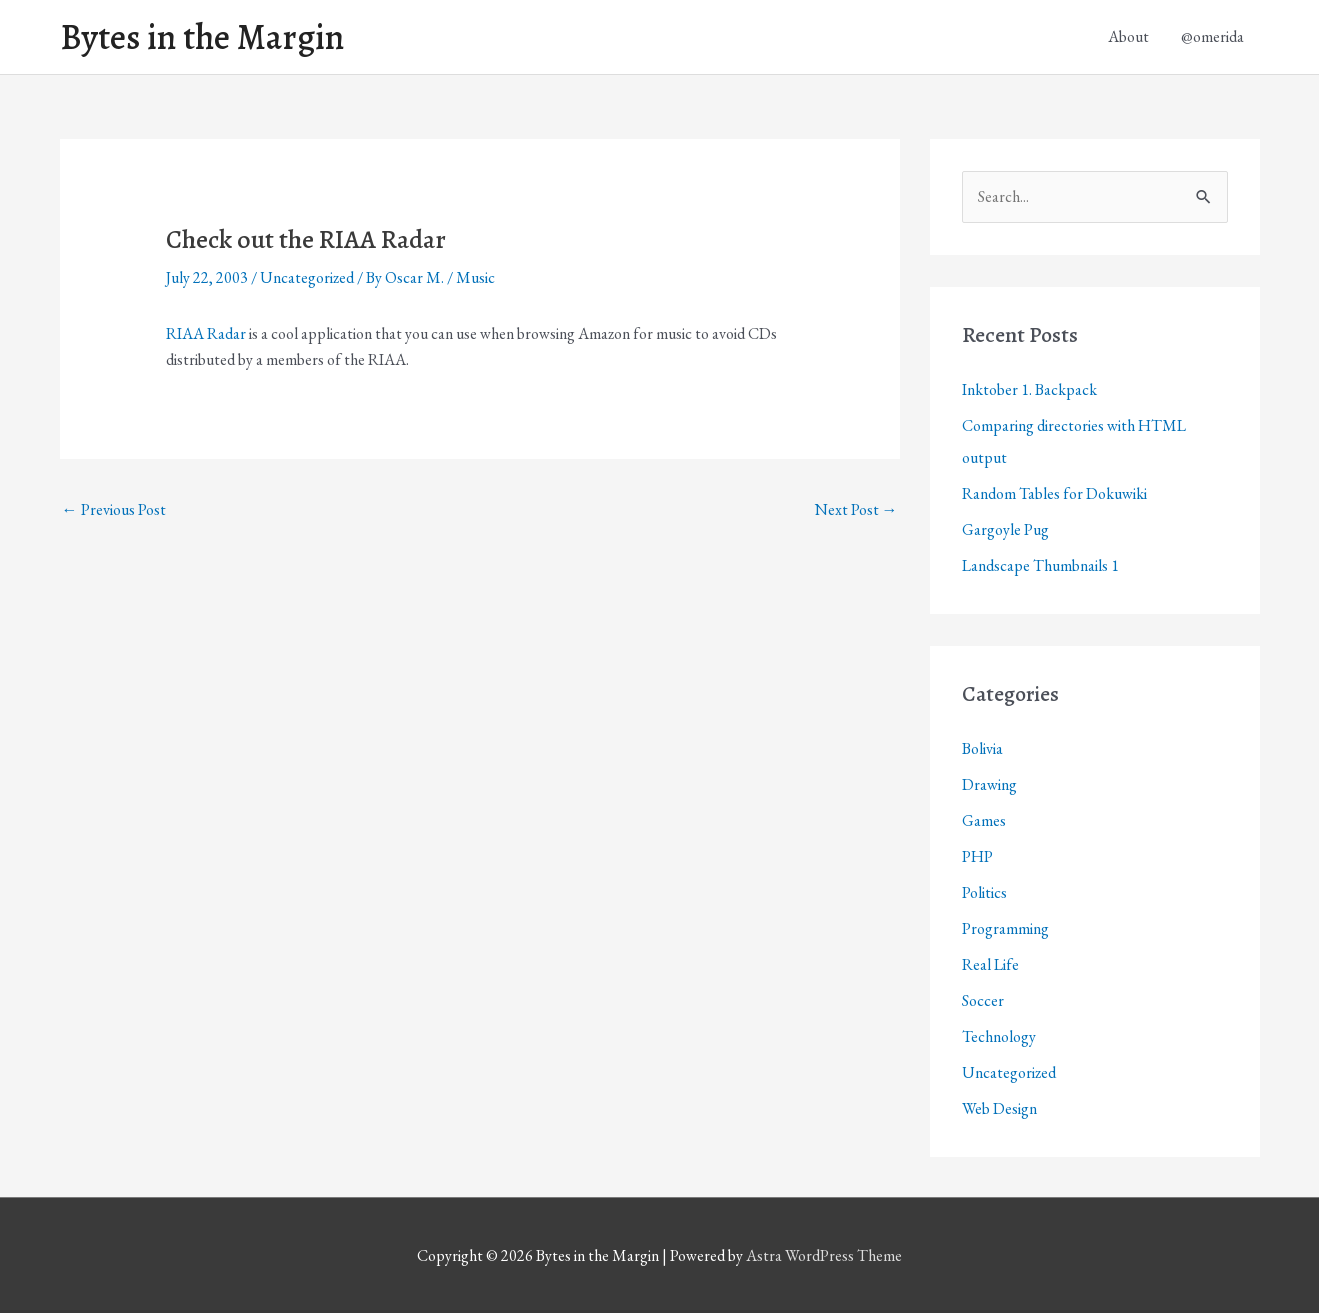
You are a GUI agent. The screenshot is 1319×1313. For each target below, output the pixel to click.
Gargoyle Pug (1005, 529)
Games (984, 820)
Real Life (990, 964)
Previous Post (114, 509)
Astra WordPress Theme (824, 1255)
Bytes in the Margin (202, 37)
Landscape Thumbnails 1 (1040, 565)
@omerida (1212, 36)
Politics (984, 892)
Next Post (856, 509)
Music (475, 277)
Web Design (999, 1108)
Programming (1005, 928)
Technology (999, 1036)
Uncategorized (307, 277)
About (1128, 36)
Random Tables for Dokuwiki (1054, 493)
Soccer (983, 1000)
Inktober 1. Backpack (1029, 389)
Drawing (989, 784)
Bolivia (982, 748)
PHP (977, 856)
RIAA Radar (206, 333)
